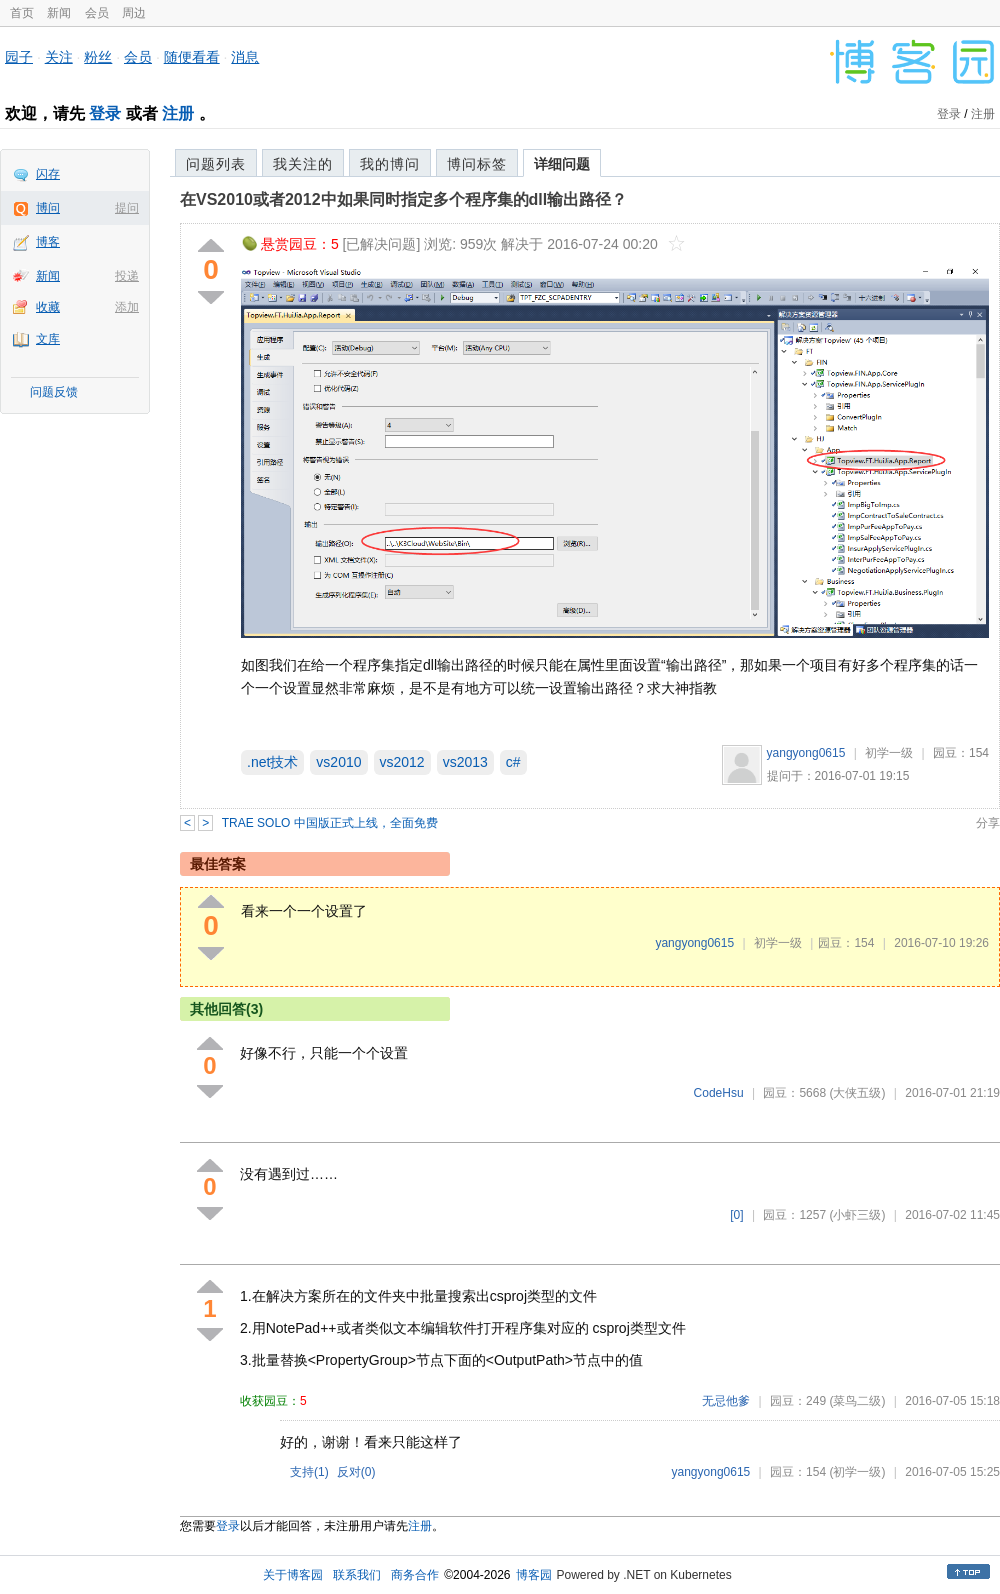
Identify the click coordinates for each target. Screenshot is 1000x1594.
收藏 (48, 307)
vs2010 (338, 762)
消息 (245, 57)
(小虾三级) (857, 1215)
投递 (127, 276)
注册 (178, 113)
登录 (105, 113)
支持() (309, 1472)
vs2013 (465, 762)
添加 (127, 307)
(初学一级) (857, 1472)
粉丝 (98, 57)
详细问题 (562, 164)
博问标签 (477, 164)
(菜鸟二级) (857, 1401)
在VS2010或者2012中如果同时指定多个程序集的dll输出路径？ (403, 199)
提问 (127, 208)
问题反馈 (54, 392)
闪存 (48, 174)
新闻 (59, 13)
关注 (59, 57)
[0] (736, 1215)
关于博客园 (293, 1575)
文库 (48, 339)
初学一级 (889, 753)
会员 (97, 13)
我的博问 (390, 164)
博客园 (534, 1575)
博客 (48, 242)
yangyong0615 (806, 753)
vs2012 (402, 762)
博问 (48, 208)
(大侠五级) (857, 1093)
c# (513, 762)
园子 (19, 57)
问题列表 (216, 164)
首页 (22, 13)
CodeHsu (719, 1093)
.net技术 (272, 762)
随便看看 (192, 57)
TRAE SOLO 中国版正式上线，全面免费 (330, 823)
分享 (988, 823)
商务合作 (415, 1575)
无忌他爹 (726, 1401)
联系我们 (357, 1575)
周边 (134, 13)
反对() (356, 1472)
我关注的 (303, 164)
